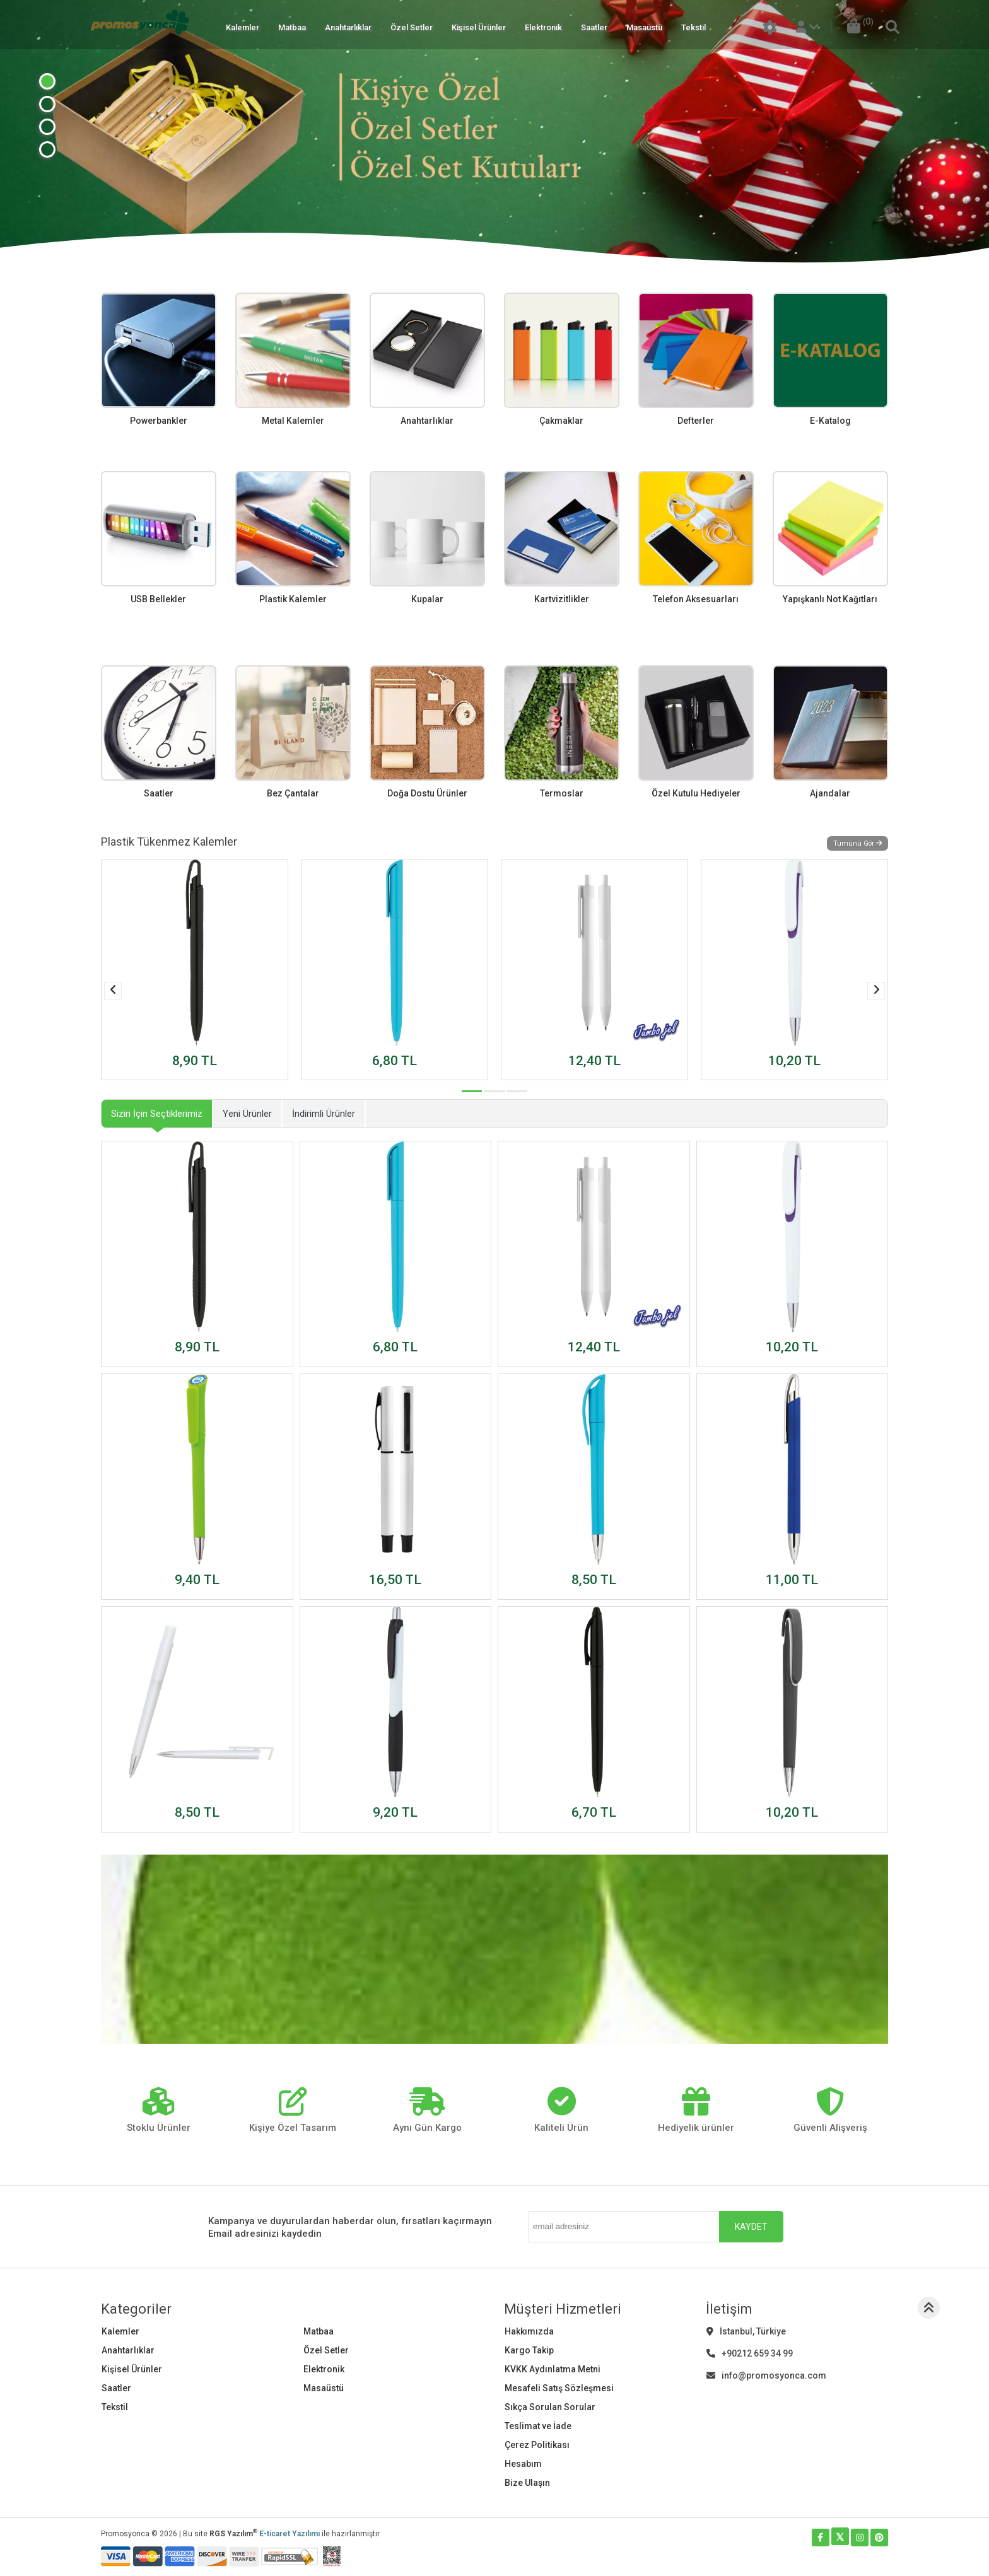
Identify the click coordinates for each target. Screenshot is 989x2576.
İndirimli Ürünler (323, 1113)
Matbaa (292, 27)
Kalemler (242, 27)
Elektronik (543, 27)
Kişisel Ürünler (479, 27)
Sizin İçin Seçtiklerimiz (156, 1113)
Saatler (594, 27)
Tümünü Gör (857, 843)
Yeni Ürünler (247, 1113)
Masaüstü (644, 27)
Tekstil (693, 27)
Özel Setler (411, 27)
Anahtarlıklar (348, 27)
